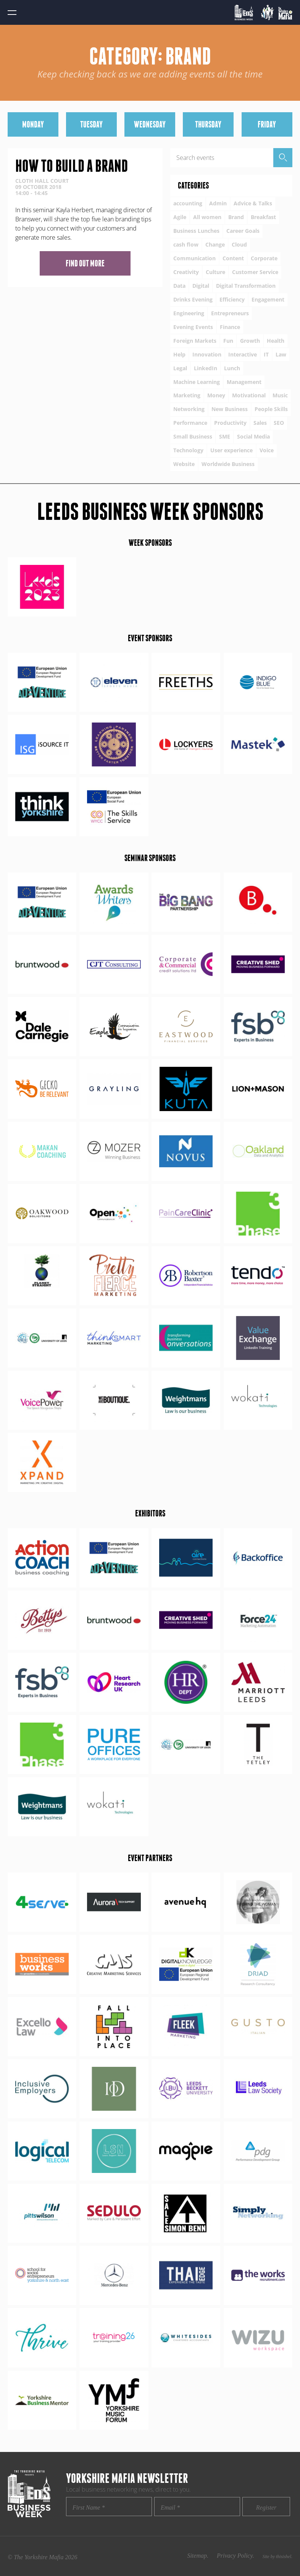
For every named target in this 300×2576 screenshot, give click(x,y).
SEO (279, 422)
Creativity (186, 272)
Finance (230, 327)
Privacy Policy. (235, 2555)
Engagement (268, 299)
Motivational (249, 395)
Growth (250, 340)
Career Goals (243, 230)
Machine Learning (196, 382)
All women (207, 217)
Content (233, 258)
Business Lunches (196, 230)
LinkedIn (205, 368)
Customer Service (255, 272)
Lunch (232, 368)
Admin (218, 203)
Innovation (206, 354)
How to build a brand (71, 165)
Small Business (192, 436)
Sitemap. (197, 2555)
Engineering (188, 313)
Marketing (186, 395)
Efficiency (232, 299)
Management (244, 382)
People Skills (271, 409)
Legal (180, 368)
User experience (231, 450)
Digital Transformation (246, 285)
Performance (190, 422)
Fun (228, 340)
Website (184, 464)
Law (281, 354)
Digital (200, 285)
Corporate (264, 258)
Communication (194, 258)
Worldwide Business (228, 464)
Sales (260, 422)
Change (215, 244)
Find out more (85, 263)
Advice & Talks (253, 203)
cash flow (185, 244)
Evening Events (193, 327)
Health (275, 340)
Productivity (230, 422)
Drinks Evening (193, 299)
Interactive (242, 354)
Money (216, 395)
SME (224, 436)
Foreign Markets (194, 340)
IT (266, 354)
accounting (187, 203)
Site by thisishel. (277, 2556)
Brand (236, 217)
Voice (267, 450)
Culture (215, 272)
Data (179, 285)
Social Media (253, 436)
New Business (229, 409)
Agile (179, 217)
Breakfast (263, 217)
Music (280, 395)
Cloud (239, 244)
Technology (188, 450)
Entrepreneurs (230, 313)
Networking (189, 409)
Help (179, 354)
